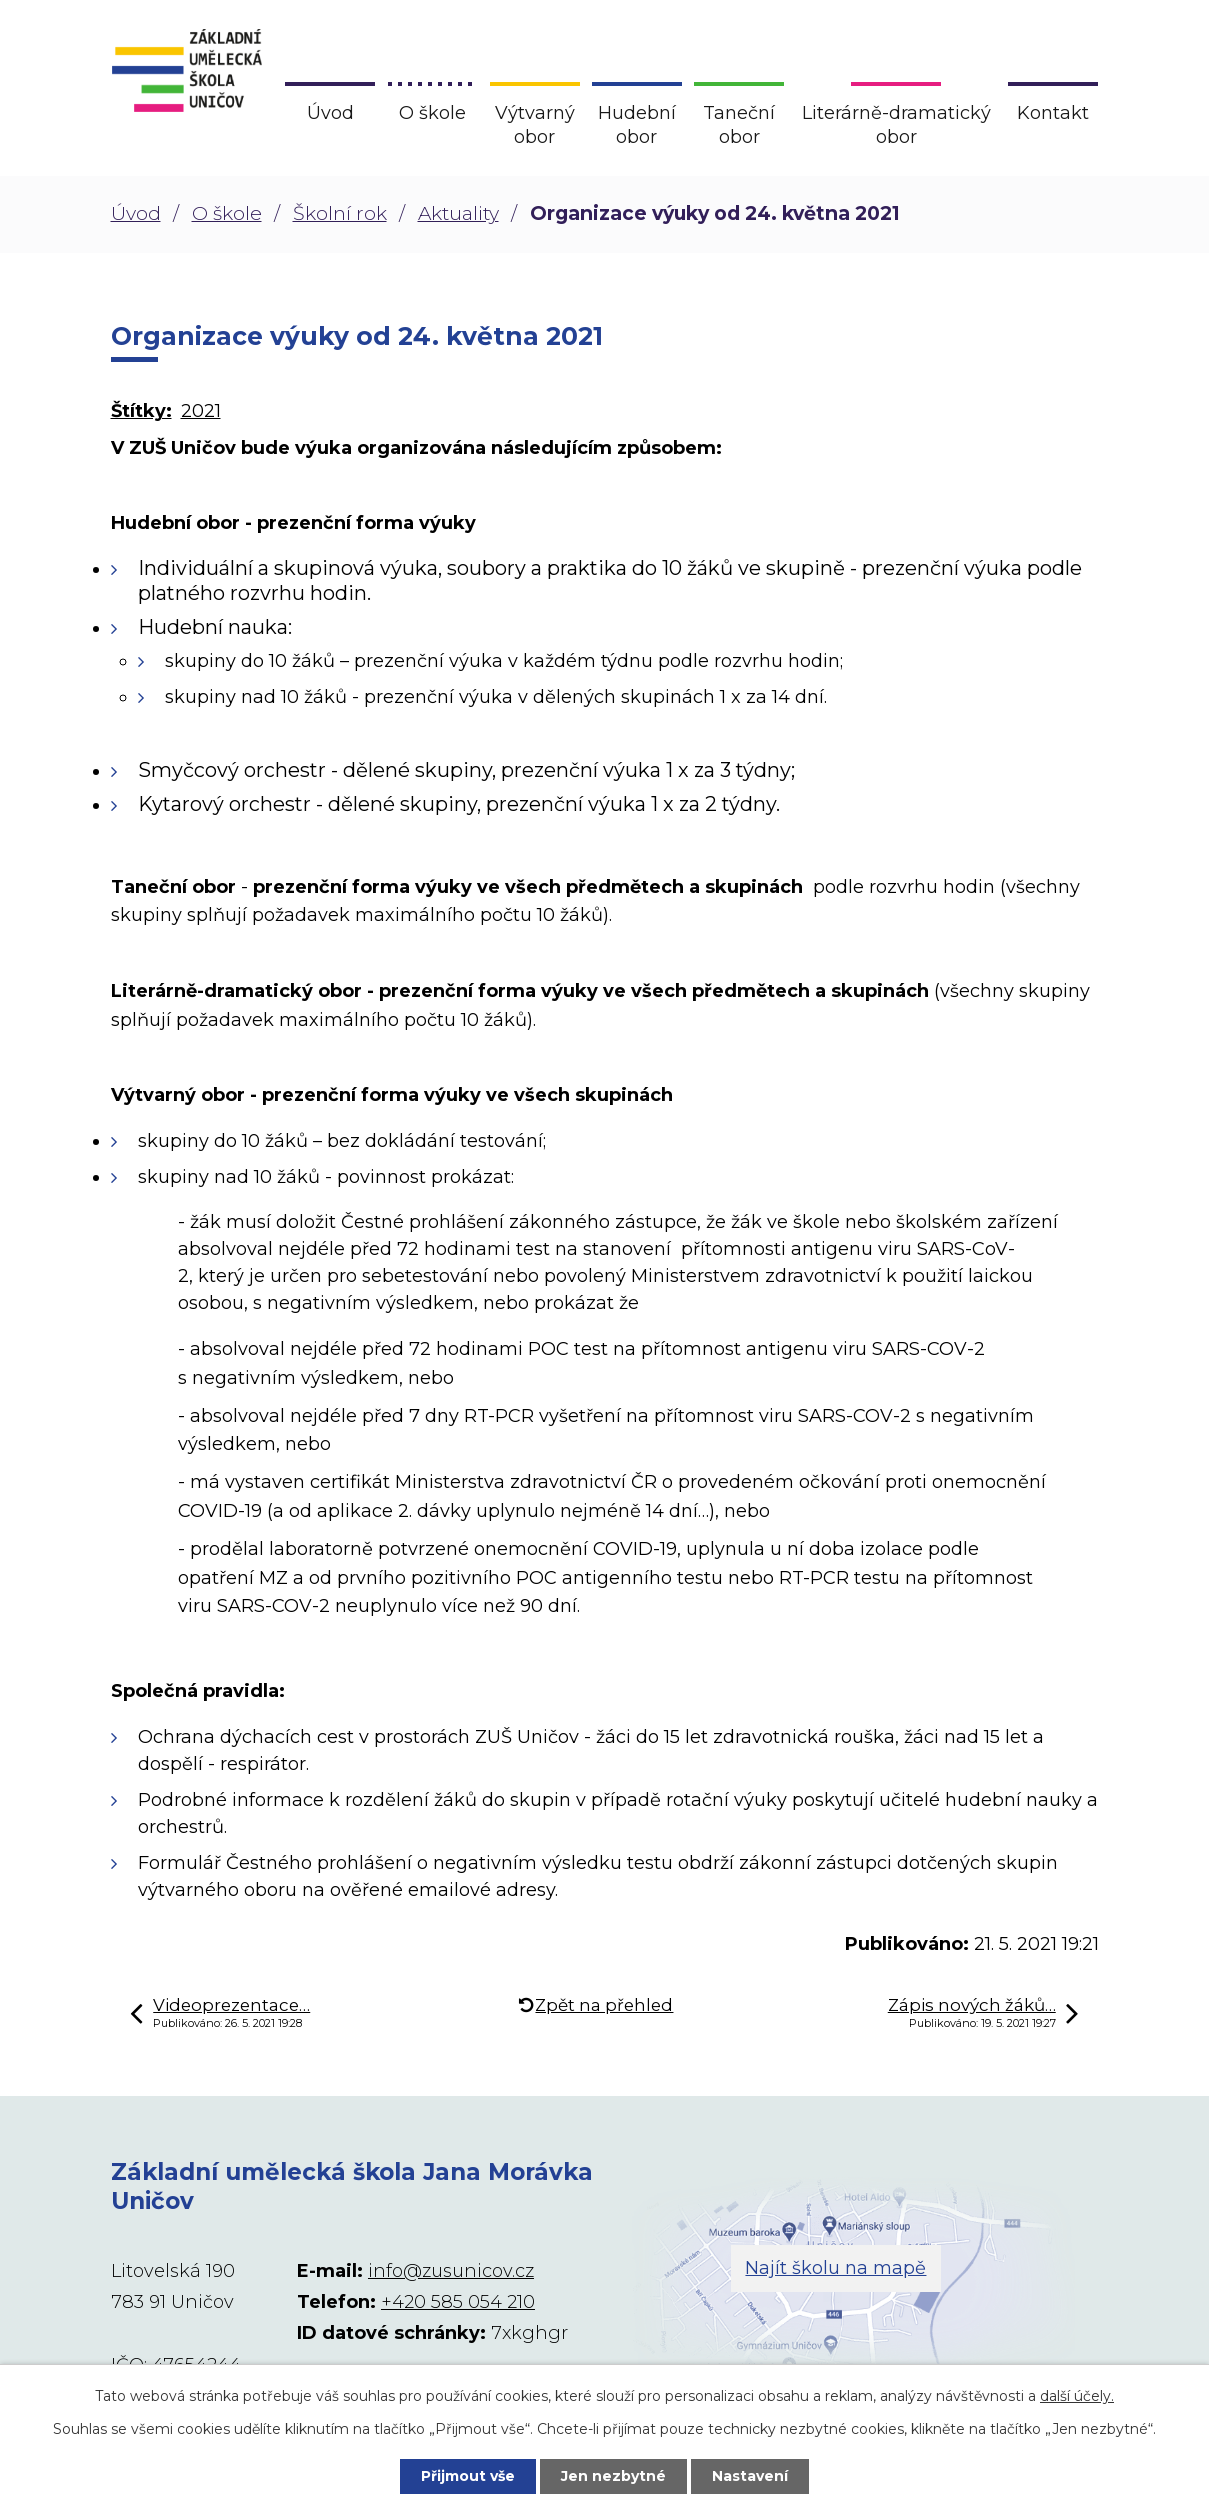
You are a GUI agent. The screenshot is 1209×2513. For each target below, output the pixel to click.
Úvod (136, 213)
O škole (227, 213)
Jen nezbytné (613, 2476)
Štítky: (141, 411)
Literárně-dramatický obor (896, 125)
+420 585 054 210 (458, 2302)
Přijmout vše (468, 2476)
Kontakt (1053, 113)
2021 (201, 411)
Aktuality (458, 213)
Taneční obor (739, 125)
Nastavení (750, 2476)
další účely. (1077, 2396)
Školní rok (340, 213)
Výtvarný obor (535, 125)
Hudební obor (637, 125)
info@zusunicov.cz (451, 2271)
